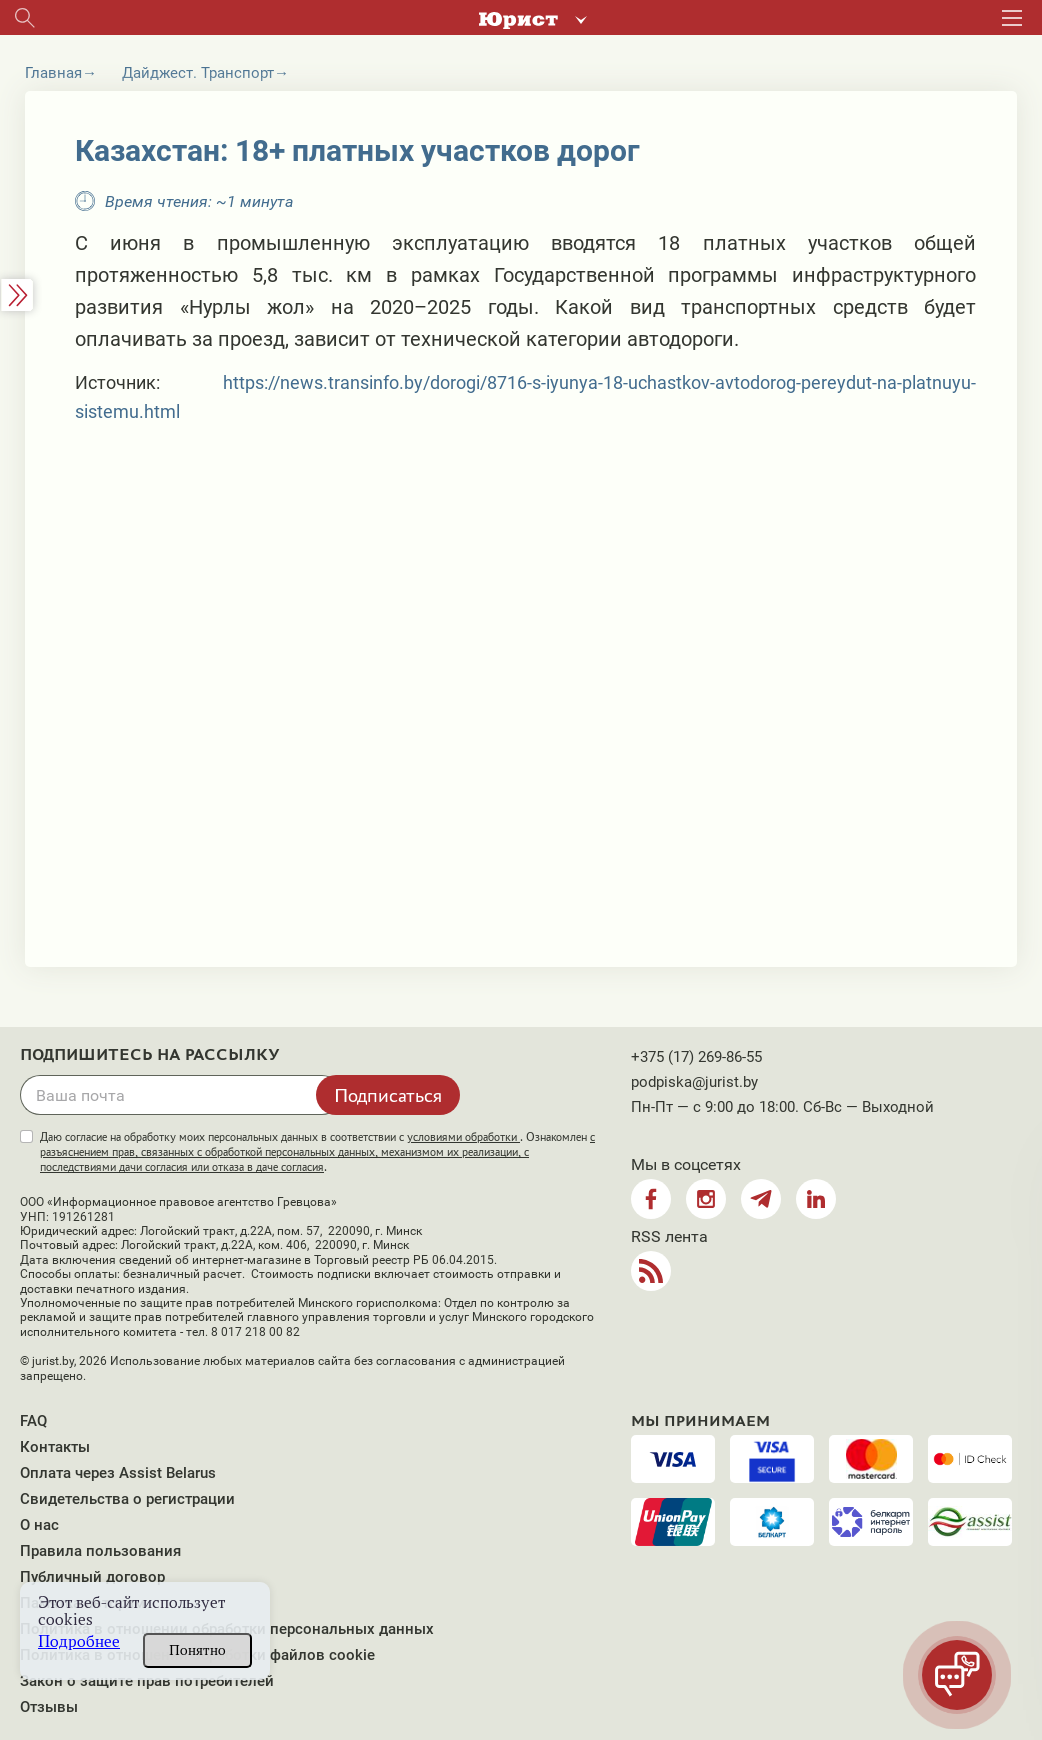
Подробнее (79, 1641)
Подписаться (388, 1095)
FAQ (33, 1421)
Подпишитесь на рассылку (150, 1055)
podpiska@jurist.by (694, 1082)
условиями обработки (463, 1137)
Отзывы (49, 1707)
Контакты (55, 1447)
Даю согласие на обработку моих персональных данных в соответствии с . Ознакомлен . (317, 1152)
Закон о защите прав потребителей (147, 1681)
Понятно (197, 1650)
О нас (39, 1525)
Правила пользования (100, 1551)
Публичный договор (92, 1577)
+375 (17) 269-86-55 (696, 1057)
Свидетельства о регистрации (127, 1499)
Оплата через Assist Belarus (118, 1473)
